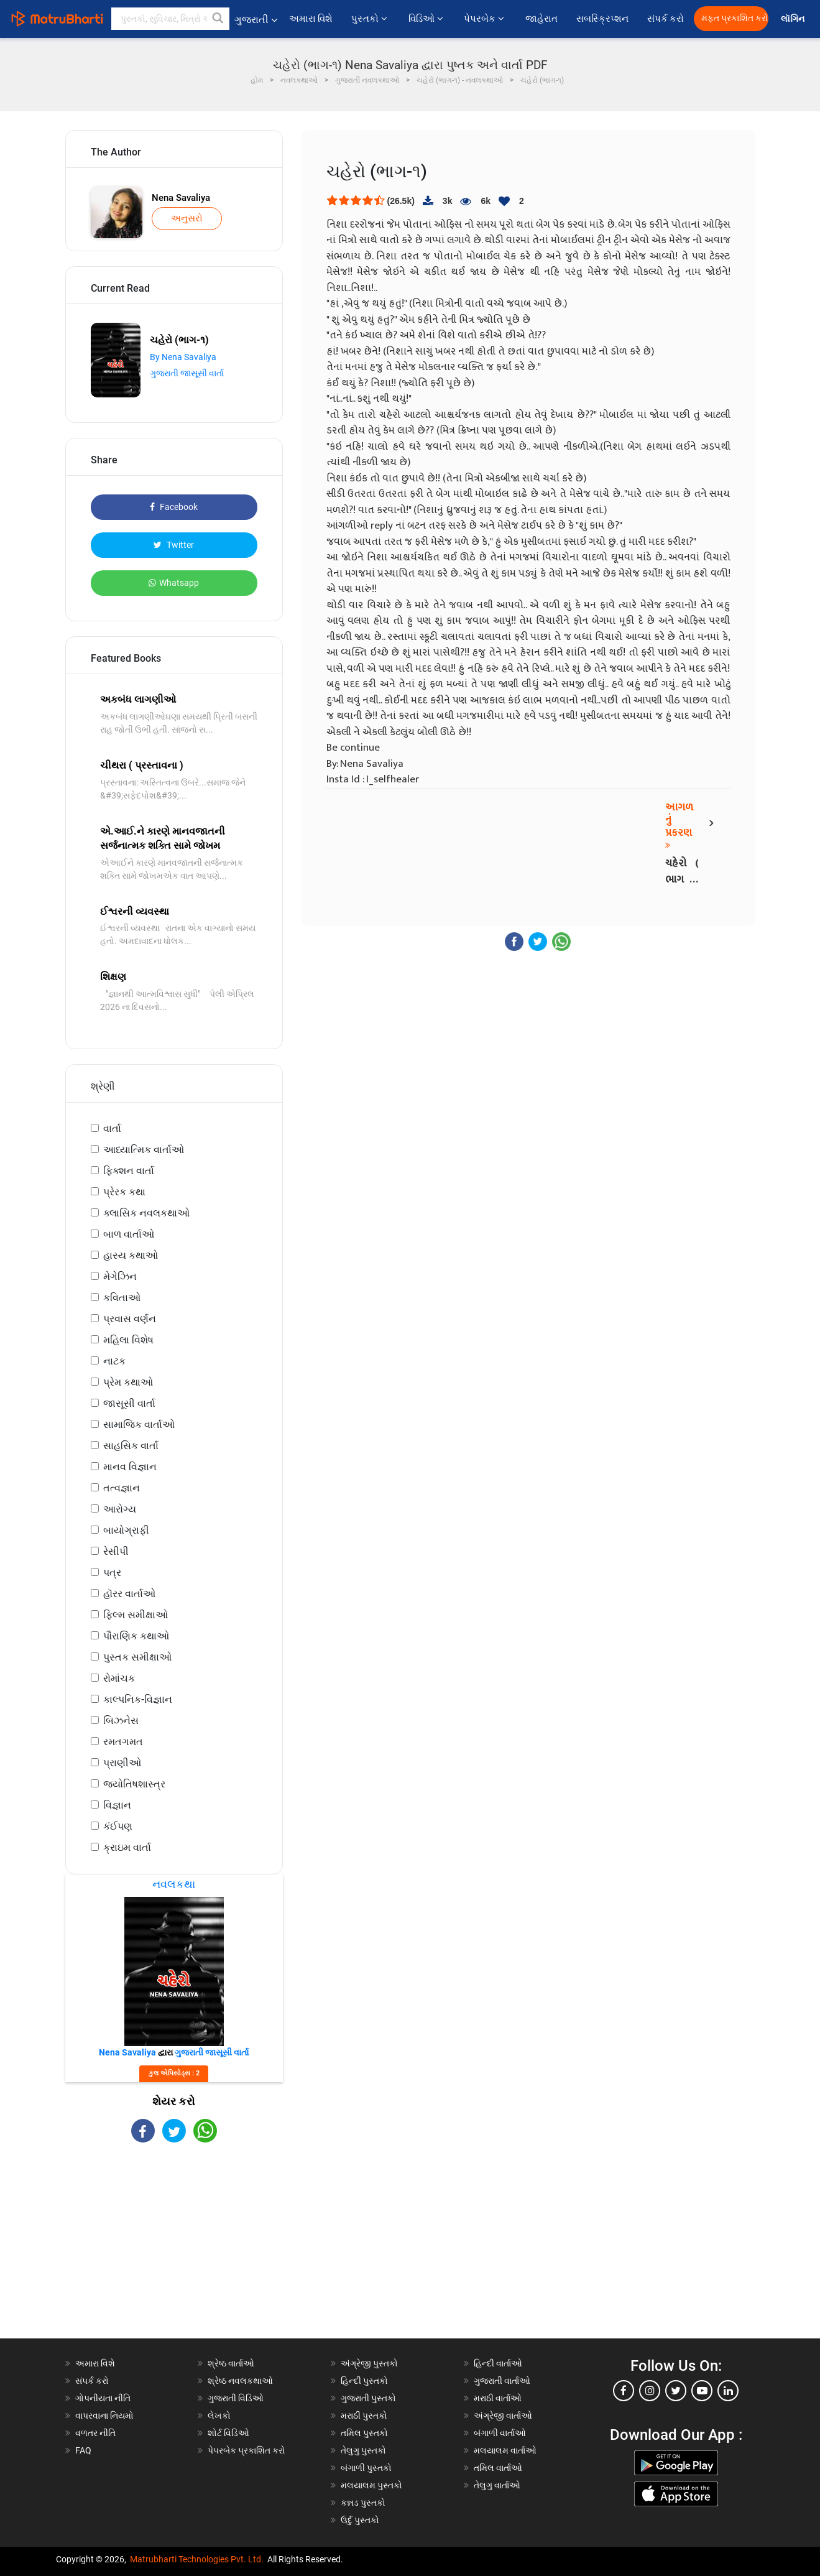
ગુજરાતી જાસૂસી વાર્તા (187, 373)
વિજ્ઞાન (117, 1805)
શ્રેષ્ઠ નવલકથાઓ (240, 2381)
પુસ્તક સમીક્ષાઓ (137, 1657)
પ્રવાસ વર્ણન (129, 1319)
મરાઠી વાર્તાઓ (498, 2398)
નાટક (114, 1361)
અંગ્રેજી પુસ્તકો (369, 2363)
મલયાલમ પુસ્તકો (371, 2485)
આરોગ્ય (119, 1509)
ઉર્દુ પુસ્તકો (360, 2520)
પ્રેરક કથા (124, 1192)
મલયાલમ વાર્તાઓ (505, 2450)
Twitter (174, 545)
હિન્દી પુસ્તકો (364, 2381)
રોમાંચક (119, 1678)
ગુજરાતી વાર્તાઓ (502, 2381)
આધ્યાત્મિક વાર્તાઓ (143, 1150)
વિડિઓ (426, 18)
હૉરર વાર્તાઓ (129, 1594)
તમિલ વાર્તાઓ (498, 2468)
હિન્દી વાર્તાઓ (498, 2363)
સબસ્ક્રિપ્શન (602, 18)
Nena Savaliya (181, 197)
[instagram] (649, 2390)
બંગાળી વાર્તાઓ (500, 2433)
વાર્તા (112, 1128)
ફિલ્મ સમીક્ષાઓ (135, 1615)
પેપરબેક (485, 18)
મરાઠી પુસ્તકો (364, 2416)
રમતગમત (123, 1742)
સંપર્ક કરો (665, 18)
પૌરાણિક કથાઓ (136, 1636)
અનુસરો (187, 218)
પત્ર (112, 1572)
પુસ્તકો (370, 18)
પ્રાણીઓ (122, 1763)
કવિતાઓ (122, 1298)
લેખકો (219, 2416)
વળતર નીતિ (95, 2433)
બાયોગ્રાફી (126, 1530)
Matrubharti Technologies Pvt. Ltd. (197, 2559)
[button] (218, 18)
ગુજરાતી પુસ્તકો (368, 2398)
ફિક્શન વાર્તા (128, 1171)
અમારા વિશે (311, 18)
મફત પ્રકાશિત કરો (734, 18)
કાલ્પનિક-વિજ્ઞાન (137, 1699)
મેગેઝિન (120, 1276)
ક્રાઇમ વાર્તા (127, 1847)
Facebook (174, 507)
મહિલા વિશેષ (128, 1340)
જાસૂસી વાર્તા (129, 1403)
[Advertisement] (174, 2251)
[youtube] (701, 2390)
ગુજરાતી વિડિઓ (236, 2398)
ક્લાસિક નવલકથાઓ (146, 1213)
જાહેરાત (541, 18)
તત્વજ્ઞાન (121, 1488)
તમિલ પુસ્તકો (364, 2433)
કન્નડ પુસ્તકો (363, 2503)
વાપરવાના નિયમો (105, 2416)
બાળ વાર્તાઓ (128, 1234)
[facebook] (623, 2390)
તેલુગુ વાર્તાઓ (497, 2485)
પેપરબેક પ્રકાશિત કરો (246, 2450)
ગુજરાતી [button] (255, 19)
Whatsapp (174, 583)
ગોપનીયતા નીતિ (103, 2398)
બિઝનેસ (121, 1720)
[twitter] (675, 2390)
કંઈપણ (117, 1826)
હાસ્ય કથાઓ (130, 1255)
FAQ (83, 2450)
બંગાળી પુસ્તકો (366, 2468)
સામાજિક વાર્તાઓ (139, 1424)
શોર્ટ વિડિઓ (228, 2433)
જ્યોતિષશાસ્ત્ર (134, 1784)
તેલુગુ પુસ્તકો (363, 2450)
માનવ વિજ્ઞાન (130, 1467)
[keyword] (170, 18)
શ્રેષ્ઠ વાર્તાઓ (231, 2363)
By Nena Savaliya (183, 357)
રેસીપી (116, 1551)
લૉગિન (793, 18)
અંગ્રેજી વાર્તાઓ (503, 2416)
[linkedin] (728, 2390)
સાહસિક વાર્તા (131, 1446)
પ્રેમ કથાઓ (128, 1382)
